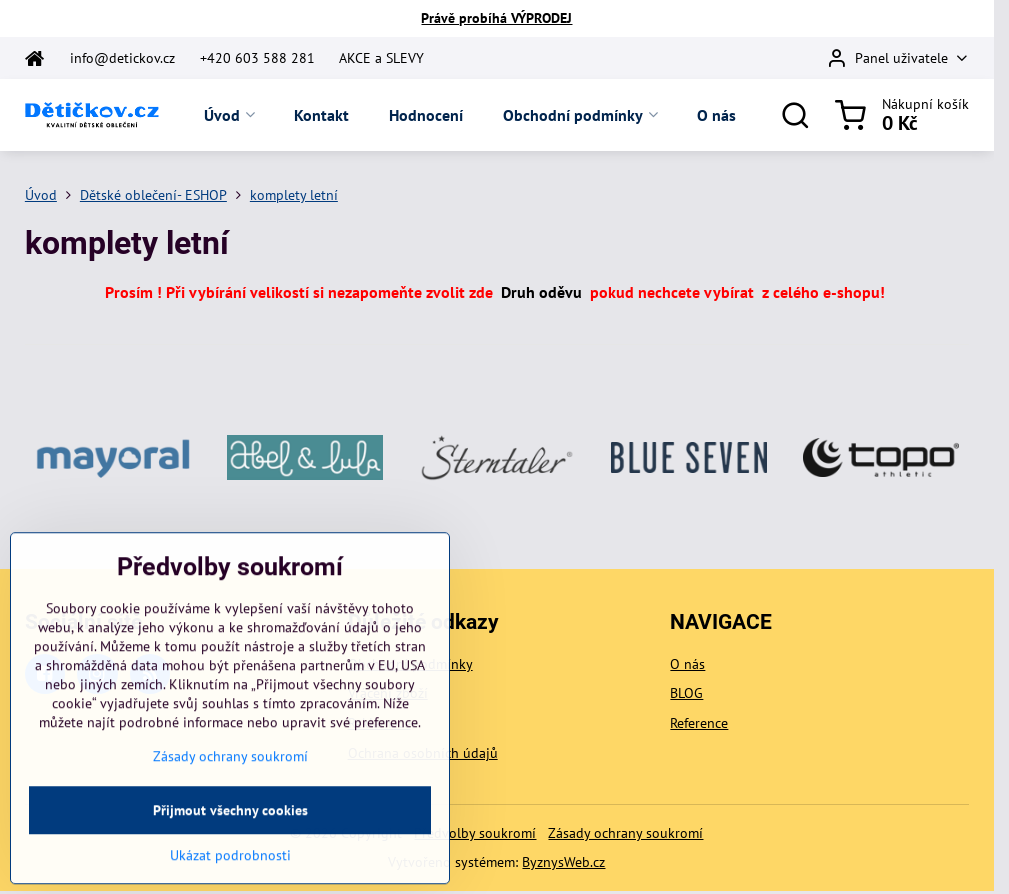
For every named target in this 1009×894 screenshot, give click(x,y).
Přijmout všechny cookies (230, 860)
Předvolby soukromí (475, 833)
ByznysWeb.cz (563, 862)
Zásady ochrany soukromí (625, 833)
